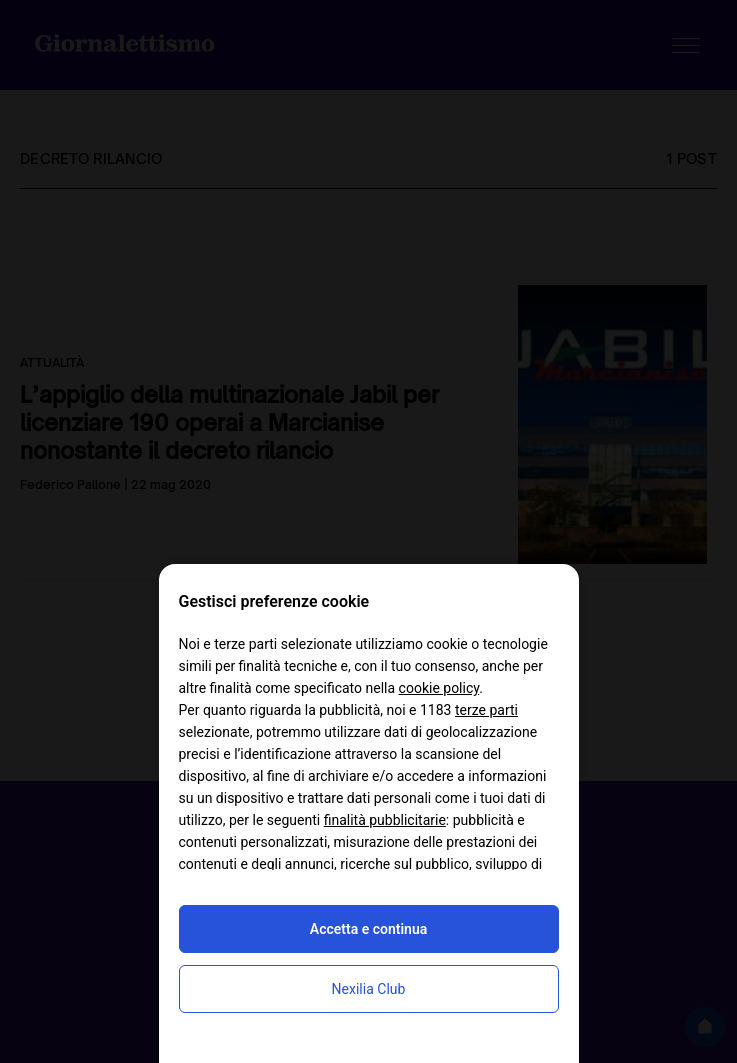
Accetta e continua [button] (368, 929)
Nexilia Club (369, 989)
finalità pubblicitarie (385, 820)
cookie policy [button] (439, 688)
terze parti (486, 710)
